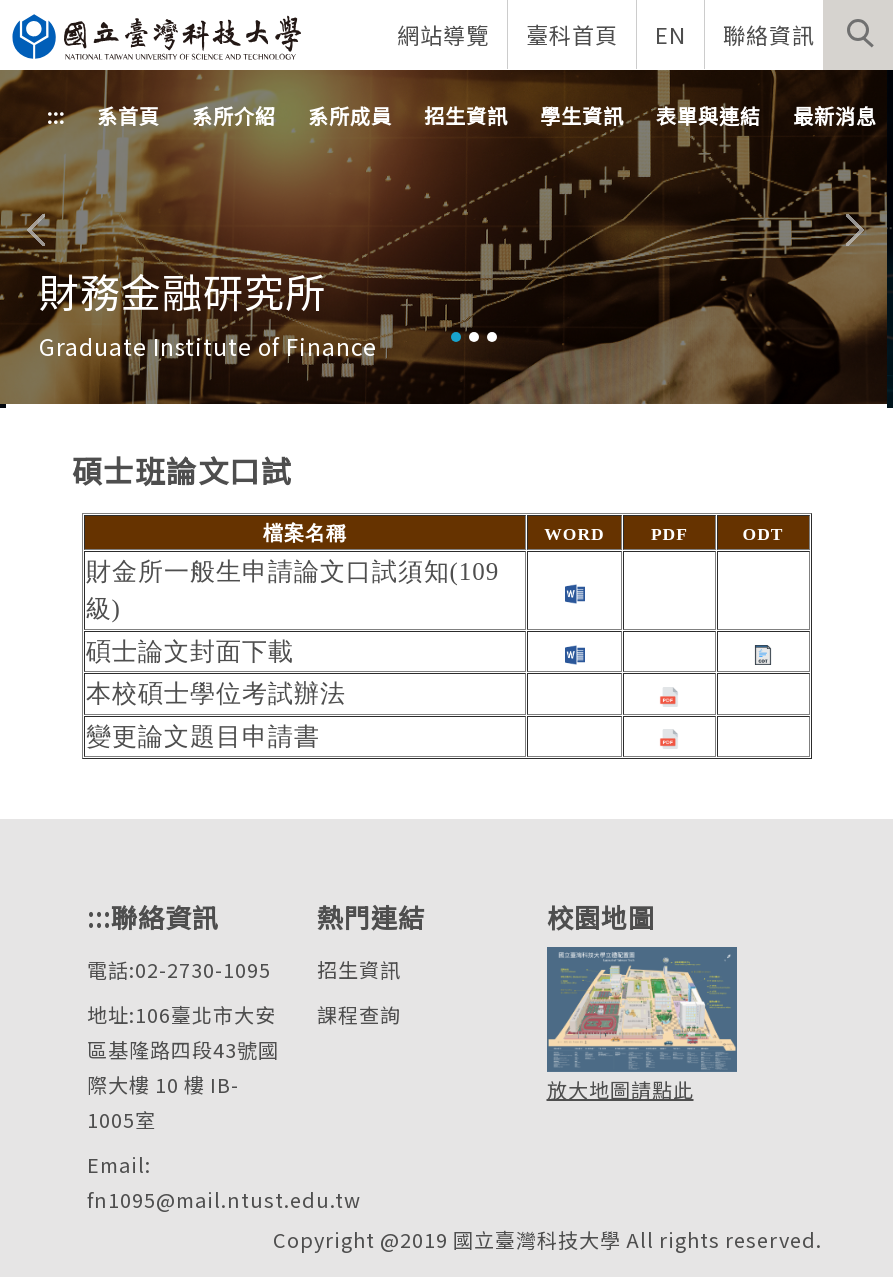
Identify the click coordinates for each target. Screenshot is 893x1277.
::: (56, 115)
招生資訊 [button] (466, 115)
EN (670, 34)
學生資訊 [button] (582, 115)
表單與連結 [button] (708, 115)
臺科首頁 (572, 34)
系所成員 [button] (350, 115)
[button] (858, 35)
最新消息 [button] (835, 115)
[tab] (456, 337)
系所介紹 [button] (234, 115)
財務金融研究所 (182, 291)
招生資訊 (359, 969)
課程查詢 (359, 1014)
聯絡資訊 (769, 34)
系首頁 (128, 115)
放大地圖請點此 (620, 1089)
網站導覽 (443, 34)
